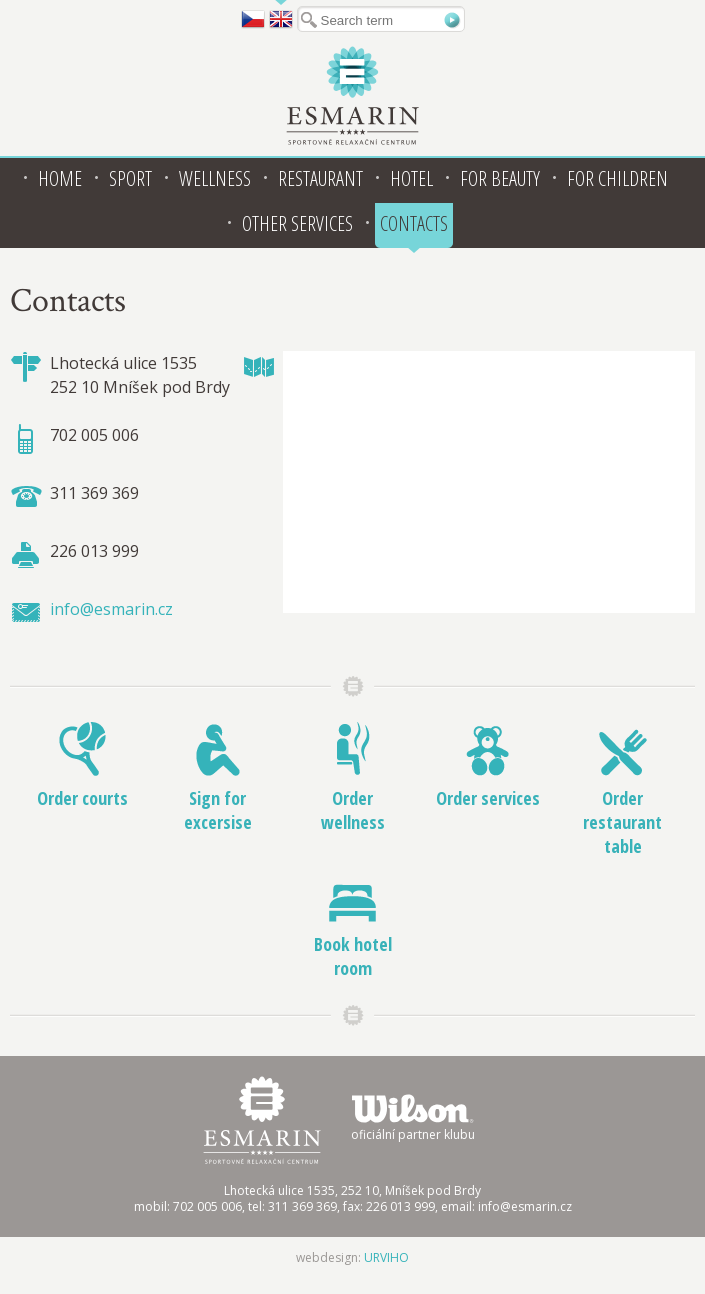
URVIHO (386, 1257)
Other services (297, 223)
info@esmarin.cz (111, 609)
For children (617, 178)
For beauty (500, 178)
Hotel (411, 178)
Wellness (215, 178)
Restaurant (320, 178)
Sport (130, 178)
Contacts (414, 223)
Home (60, 178)
